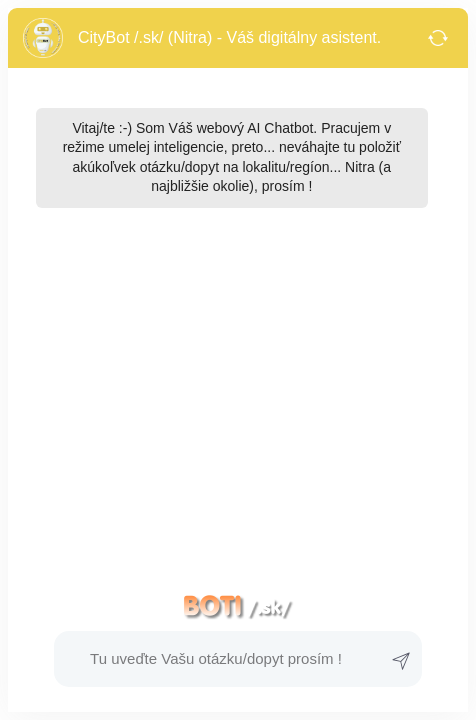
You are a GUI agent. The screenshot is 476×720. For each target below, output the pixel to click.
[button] (216, 659)
